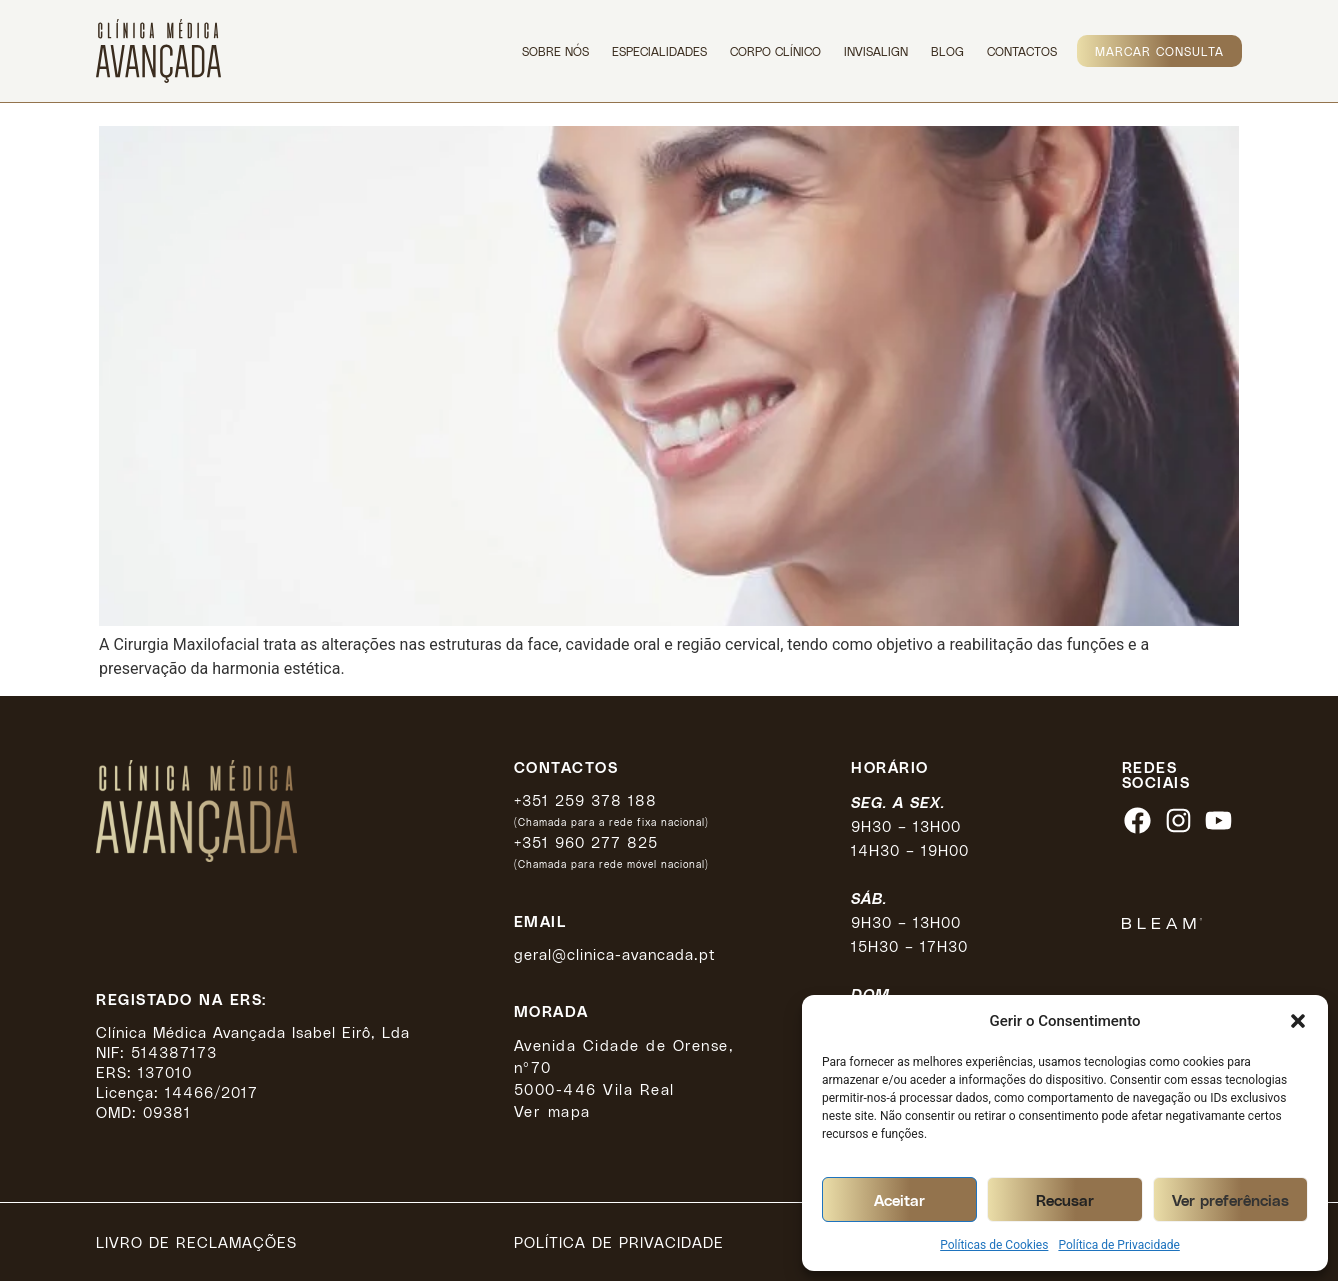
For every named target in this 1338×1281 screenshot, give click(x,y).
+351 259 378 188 (585, 800)
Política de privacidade (619, 1242)
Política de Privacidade (1118, 1245)
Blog (947, 51)
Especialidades (659, 51)
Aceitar (899, 1200)
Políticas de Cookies (994, 1245)
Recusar (1065, 1200)
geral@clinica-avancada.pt (615, 954)
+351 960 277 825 (586, 842)
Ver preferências (1230, 1200)
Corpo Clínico (775, 51)
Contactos (1022, 51)
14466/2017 (211, 1092)
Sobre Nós (555, 51)
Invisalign (876, 51)
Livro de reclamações (196, 1242)
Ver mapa (552, 1111)
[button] (1298, 1021)
